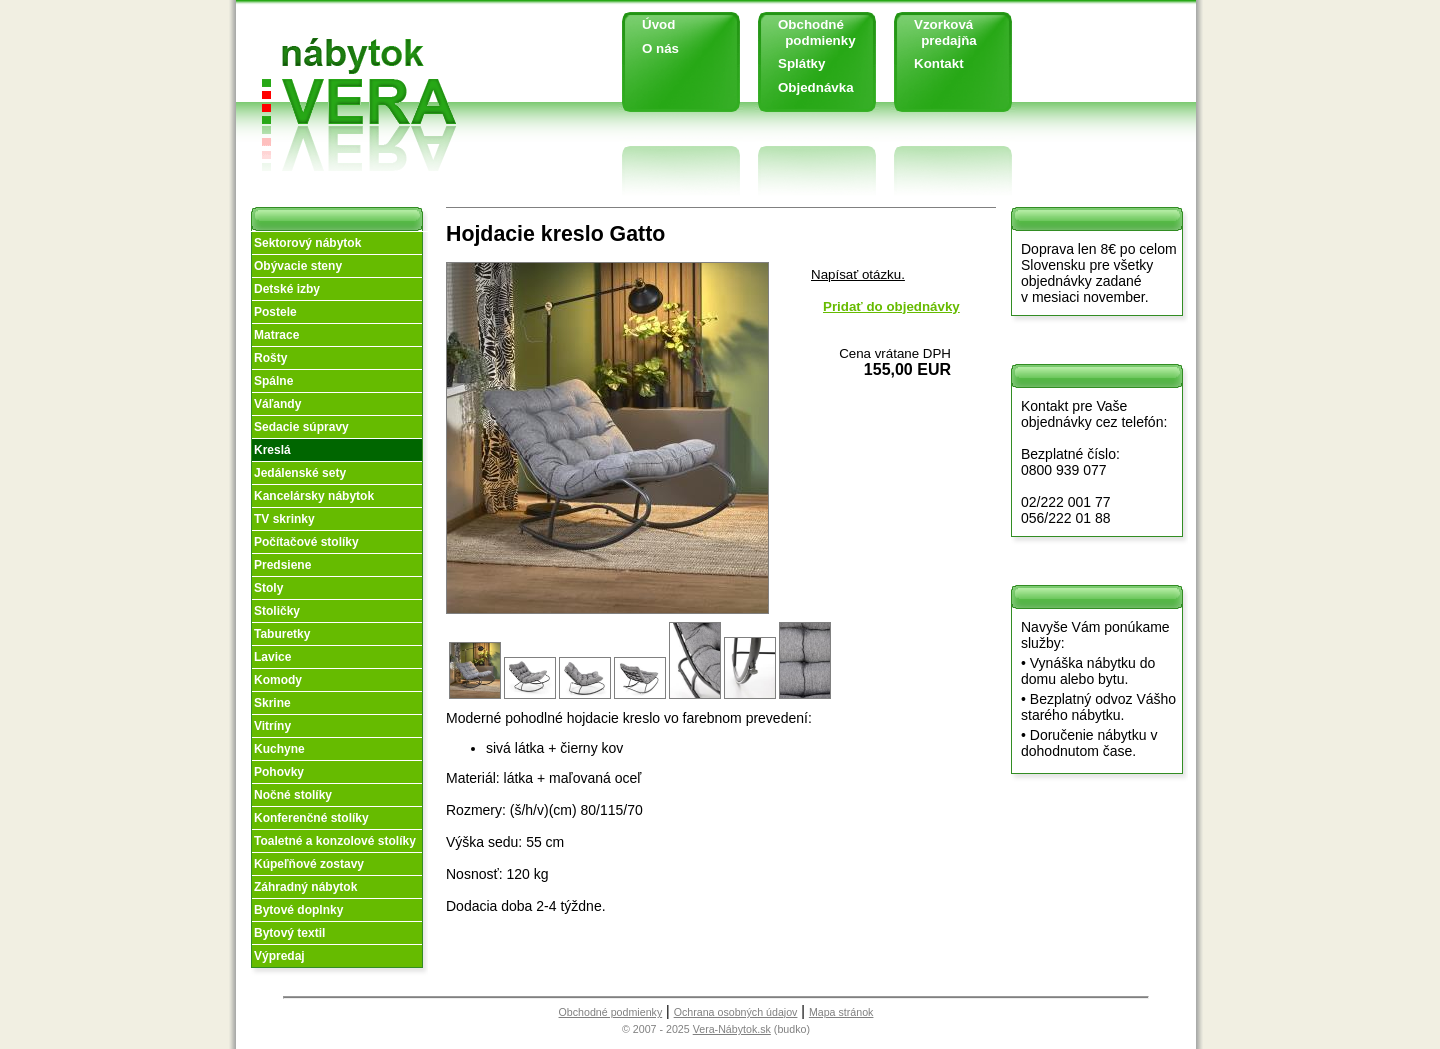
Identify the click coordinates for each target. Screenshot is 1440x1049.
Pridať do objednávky (891, 306)
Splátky (801, 63)
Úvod (658, 24)
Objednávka (816, 87)
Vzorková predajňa (938, 32)
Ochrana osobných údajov (736, 1012)
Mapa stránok (841, 1012)
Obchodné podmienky (809, 32)
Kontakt (939, 63)
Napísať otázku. (858, 274)
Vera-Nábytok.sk (732, 1029)
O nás (660, 48)
